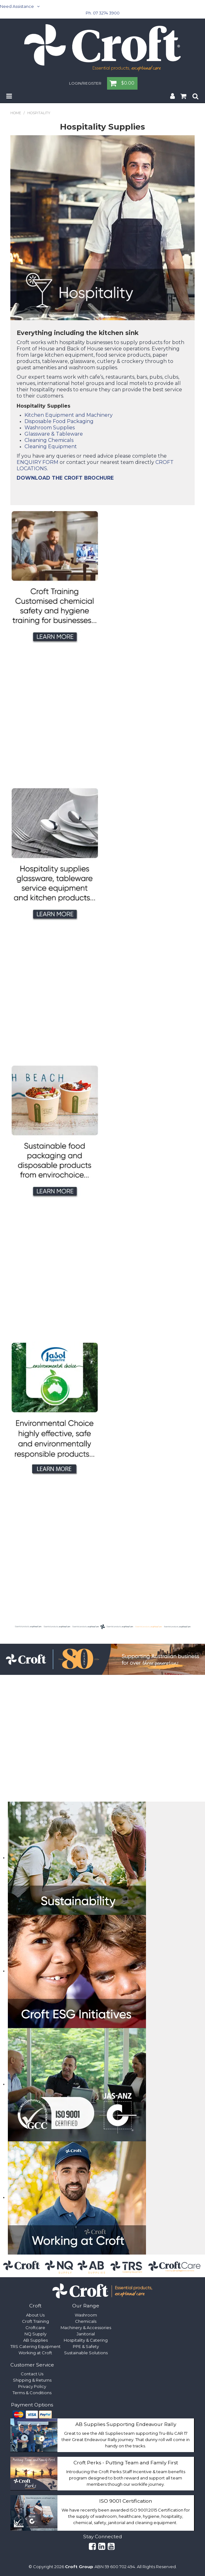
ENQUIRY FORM (37, 462)
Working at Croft (35, 2352)
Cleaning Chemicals (48, 440)
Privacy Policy (32, 2386)
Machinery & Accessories (86, 2327)
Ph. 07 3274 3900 (103, 12)
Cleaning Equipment (50, 446)
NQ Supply (35, 2333)
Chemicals (85, 2321)
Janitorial (86, 2333)
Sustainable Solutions (86, 2352)
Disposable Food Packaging (59, 421)
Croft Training (35, 2321)
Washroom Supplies (49, 428)
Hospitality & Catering (86, 2340)
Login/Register (85, 84)
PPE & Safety (86, 2346)
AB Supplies (35, 2340)
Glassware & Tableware (53, 434)
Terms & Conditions (32, 2392)
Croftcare (35, 2327)
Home (15, 113)
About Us (35, 2314)
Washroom (86, 2314)
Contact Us (32, 2373)
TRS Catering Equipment (35, 2346)
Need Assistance (17, 6)
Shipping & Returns (32, 2380)
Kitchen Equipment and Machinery (68, 415)
